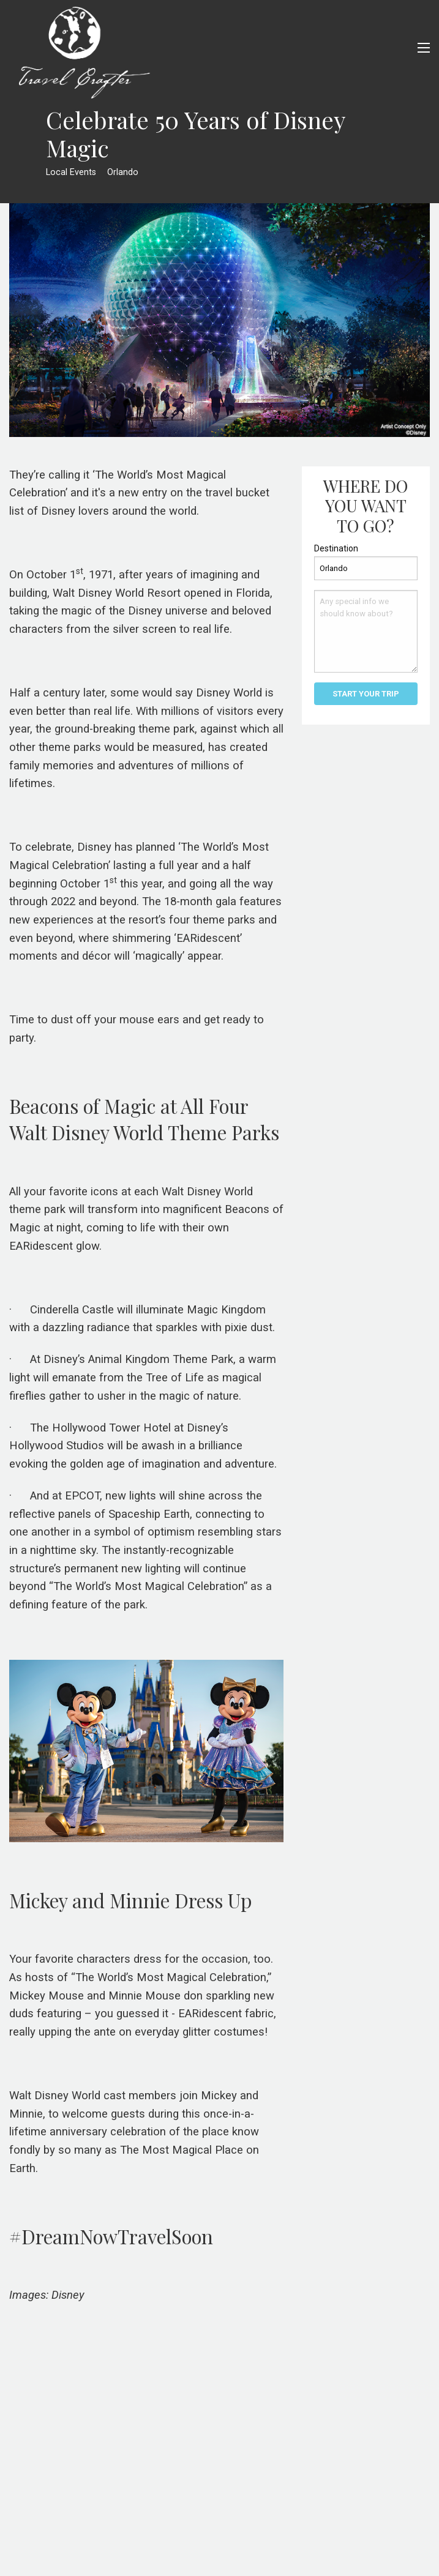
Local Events (71, 172)
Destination (336, 548)
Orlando (122, 172)
